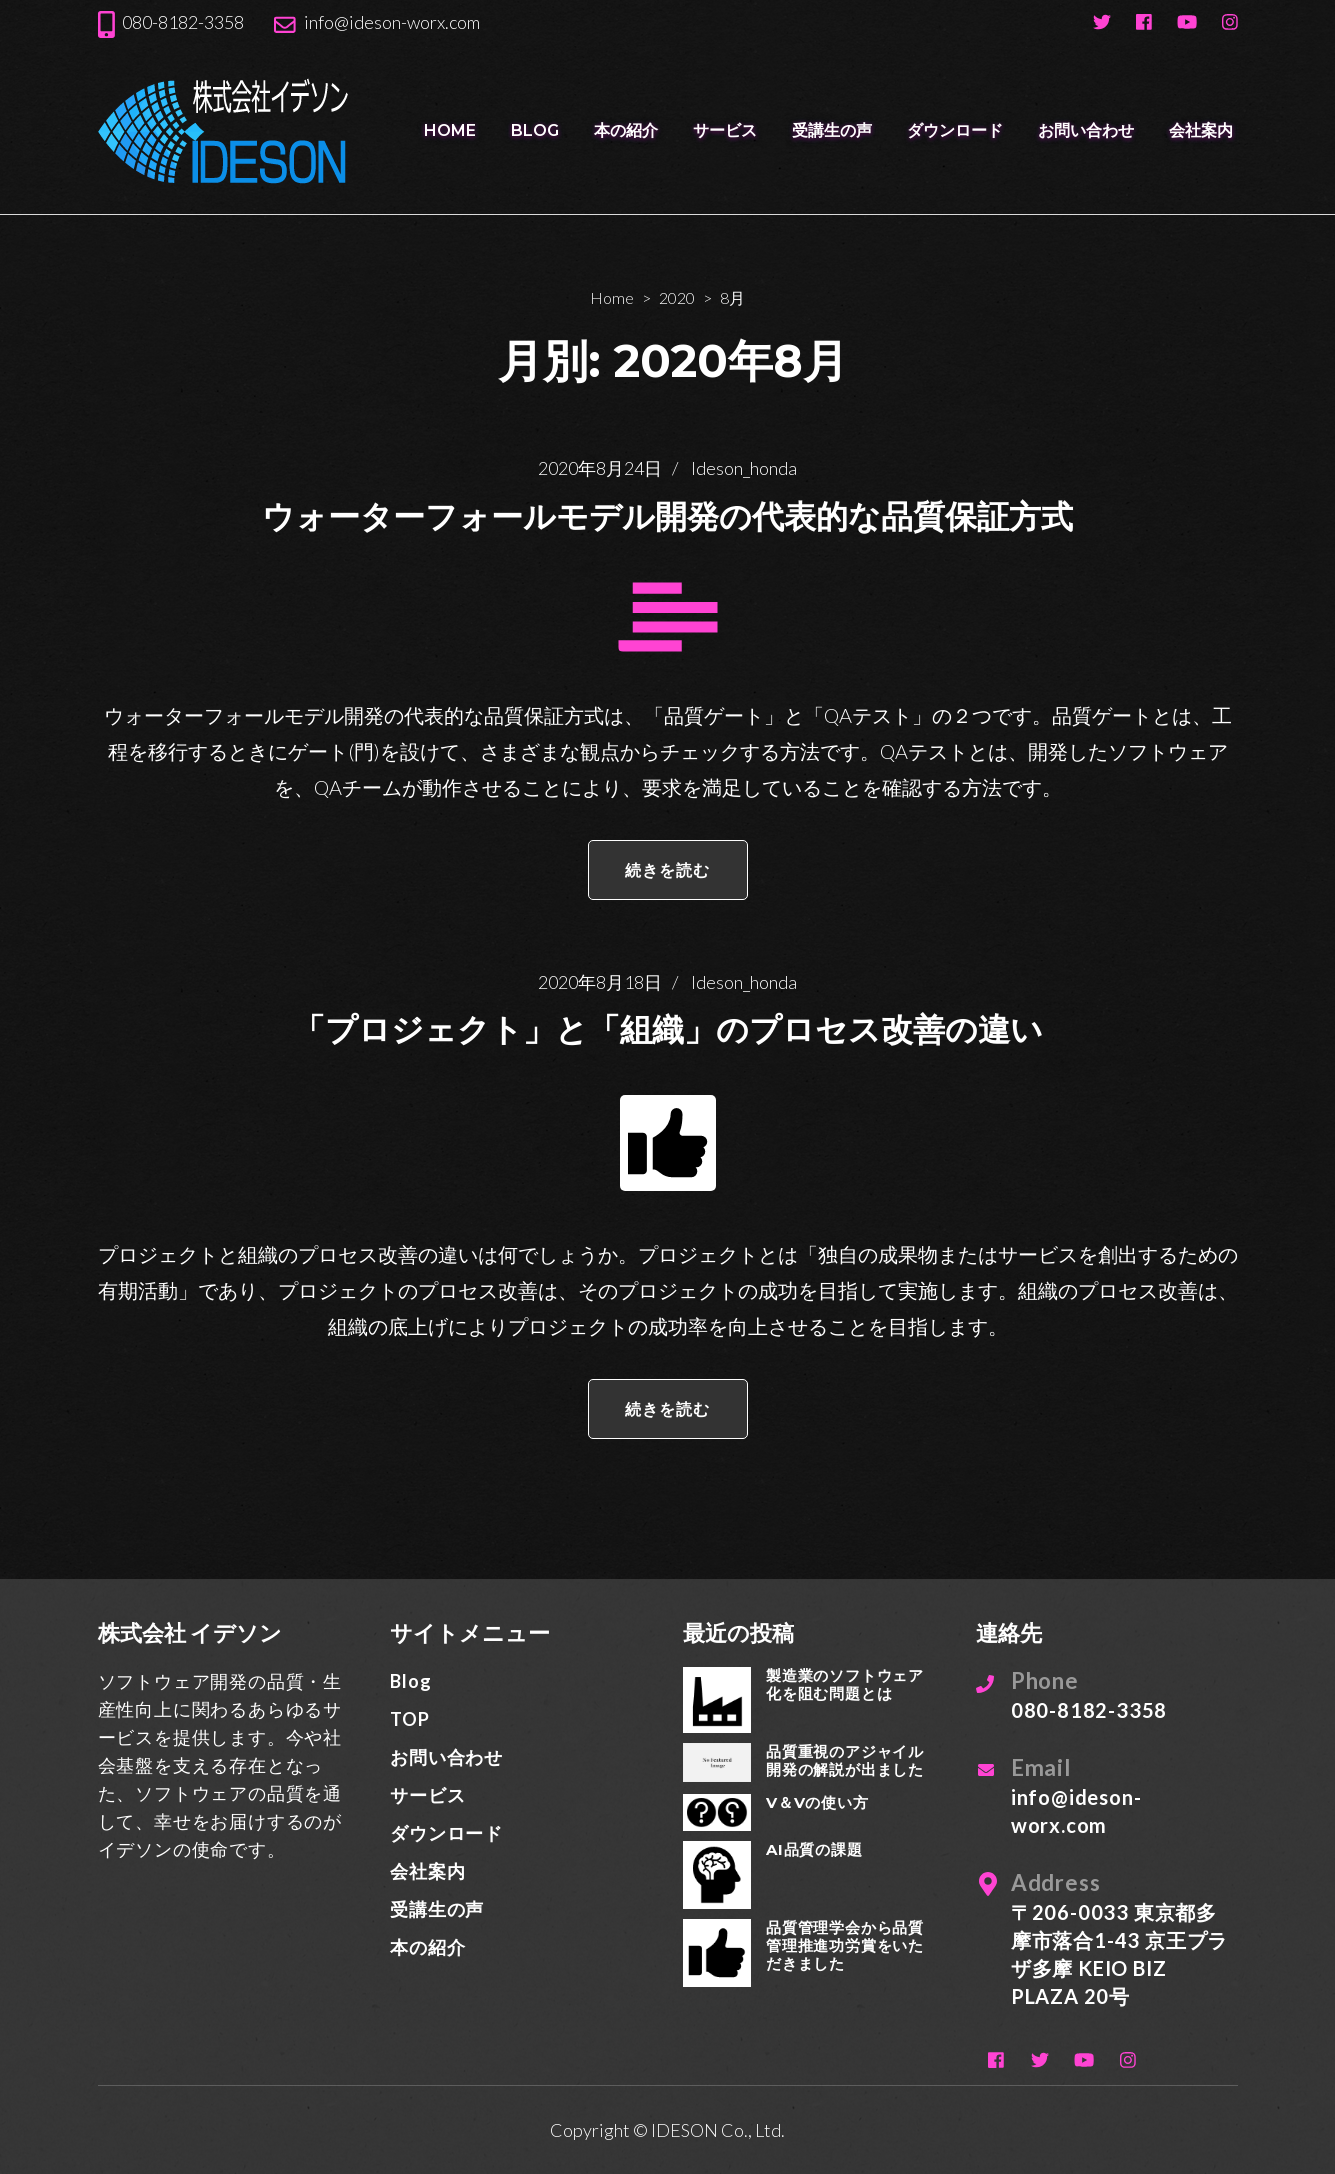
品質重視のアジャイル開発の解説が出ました (845, 1760)
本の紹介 (626, 130)
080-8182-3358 (183, 22)
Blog (535, 130)
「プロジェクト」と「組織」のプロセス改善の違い (668, 1029)
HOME (450, 130)
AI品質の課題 (814, 1849)
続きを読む (668, 869)
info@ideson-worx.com (392, 22)
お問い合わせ (1086, 130)
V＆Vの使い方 (817, 1802)
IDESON (684, 2130)
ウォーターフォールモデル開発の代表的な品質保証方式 (667, 516)
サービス (725, 130)
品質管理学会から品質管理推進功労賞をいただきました (845, 1945)
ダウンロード (955, 130)
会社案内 (1201, 130)
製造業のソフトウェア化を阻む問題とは (845, 1684)
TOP (409, 1719)
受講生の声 (832, 130)
